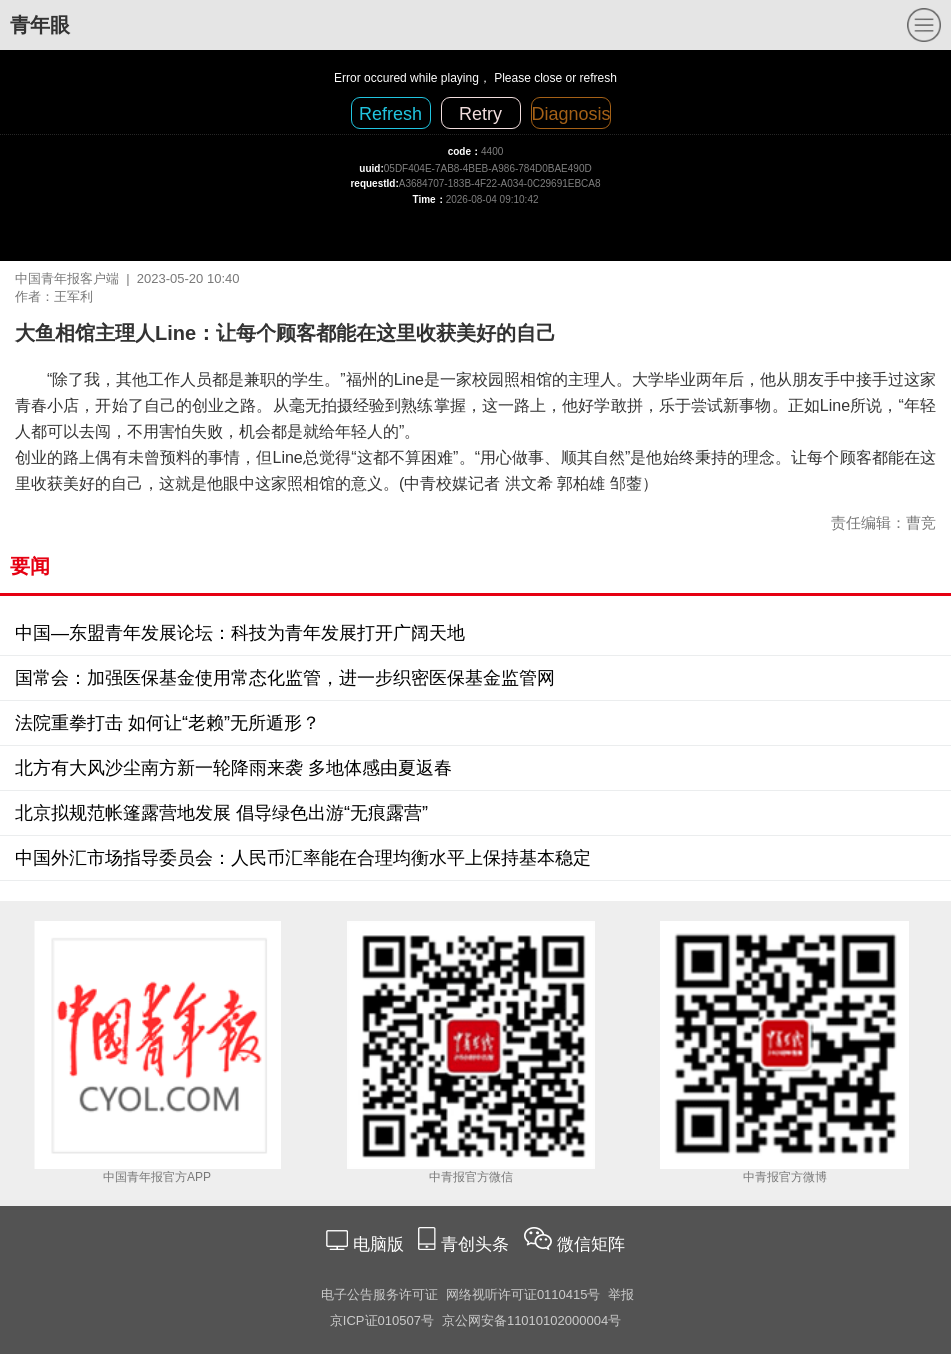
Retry (480, 114)
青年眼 (40, 25)
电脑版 (378, 1244)
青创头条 (477, 1244)
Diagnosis (571, 114)
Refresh (390, 114)
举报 (621, 1294)
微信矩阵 (591, 1244)
